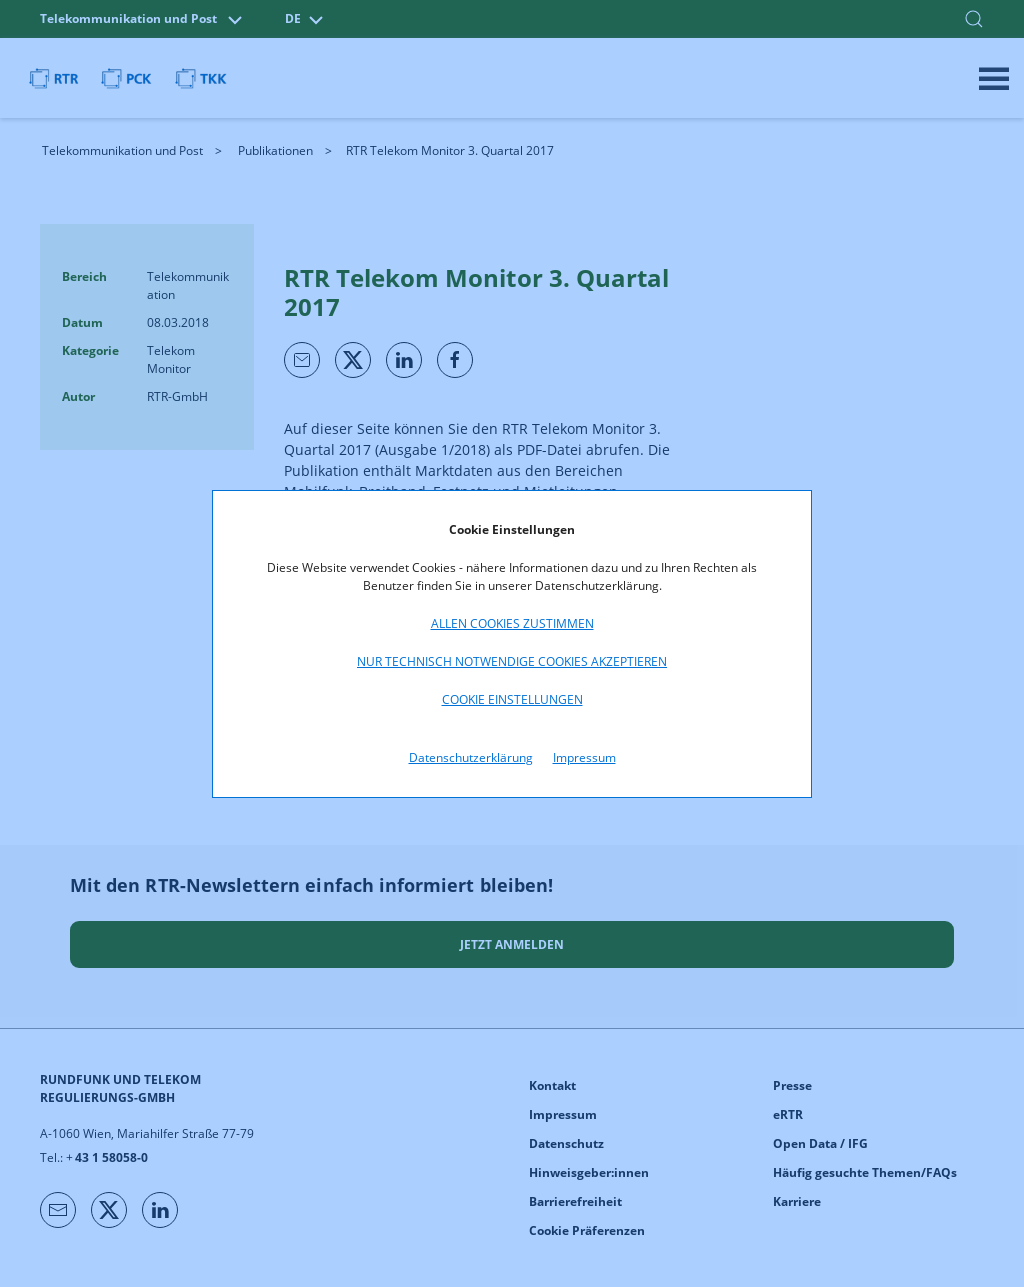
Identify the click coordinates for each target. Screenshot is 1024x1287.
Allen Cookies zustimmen (512, 623)
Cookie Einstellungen (512, 699)
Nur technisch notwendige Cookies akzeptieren (512, 661)
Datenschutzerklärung (471, 757)
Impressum (584, 757)
